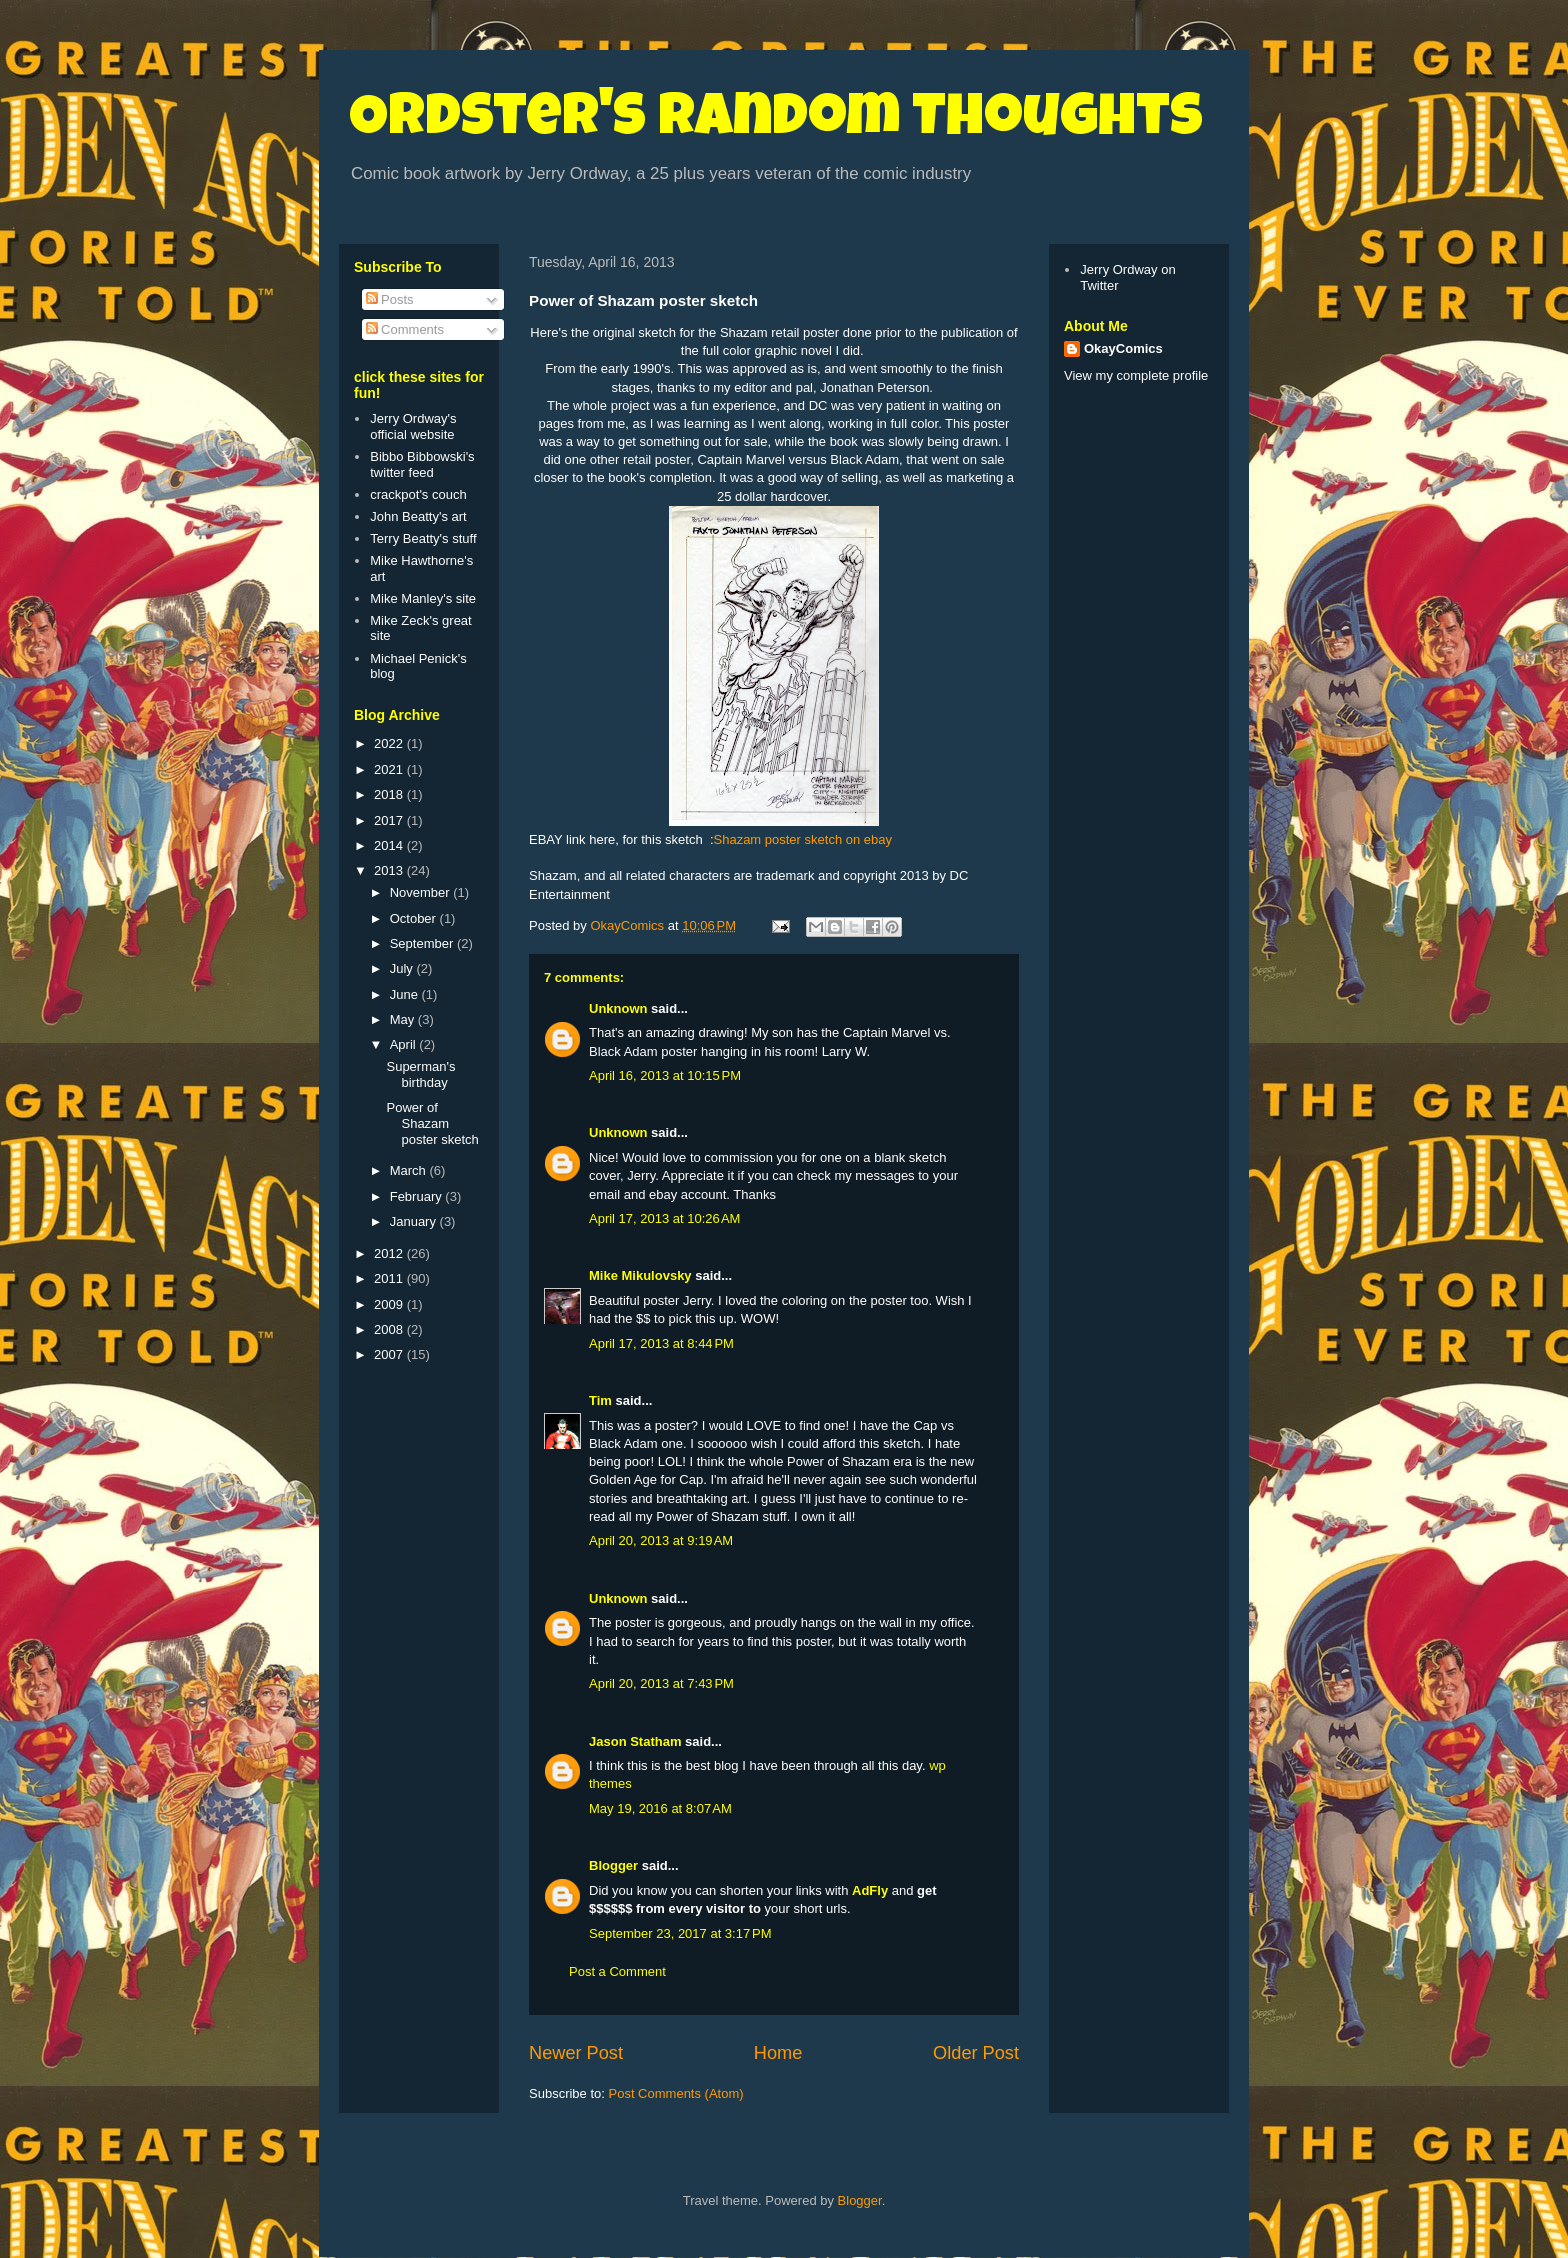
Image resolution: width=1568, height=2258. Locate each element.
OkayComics (1123, 348)
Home (778, 2053)
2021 (390, 769)
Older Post (976, 2053)
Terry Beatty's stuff (423, 538)
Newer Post (576, 2053)
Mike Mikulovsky (640, 1275)
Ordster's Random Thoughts (776, 122)
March (410, 1170)
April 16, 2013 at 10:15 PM (665, 1075)
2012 (390, 1253)
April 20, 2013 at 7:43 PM (661, 1683)
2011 (390, 1278)
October (415, 918)
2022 (390, 743)
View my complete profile (1136, 375)
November (422, 892)
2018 (390, 794)
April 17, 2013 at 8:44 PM (661, 1343)
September (423, 943)
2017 (390, 820)
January (415, 1221)
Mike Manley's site (423, 598)
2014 (390, 845)
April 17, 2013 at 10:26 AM (664, 1218)
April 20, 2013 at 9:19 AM (661, 1540)
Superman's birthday (420, 1074)
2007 (390, 1354)
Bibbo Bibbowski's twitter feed (422, 464)
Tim (600, 1400)
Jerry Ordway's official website (413, 426)
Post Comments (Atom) (676, 2093)
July (403, 968)
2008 (390, 1329)
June (406, 994)
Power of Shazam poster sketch (432, 1123)
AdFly (870, 1890)
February (418, 1196)
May (404, 1019)
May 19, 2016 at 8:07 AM (660, 1808)
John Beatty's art (418, 516)
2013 (390, 870)
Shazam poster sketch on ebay (803, 839)
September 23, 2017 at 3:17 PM (680, 1933)
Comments (405, 329)
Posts (390, 299)
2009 (390, 1304)
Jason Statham (635, 1741)
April (405, 1044)
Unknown (618, 1008)
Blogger (613, 1865)
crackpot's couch (418, 494)
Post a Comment (617, 1971)
